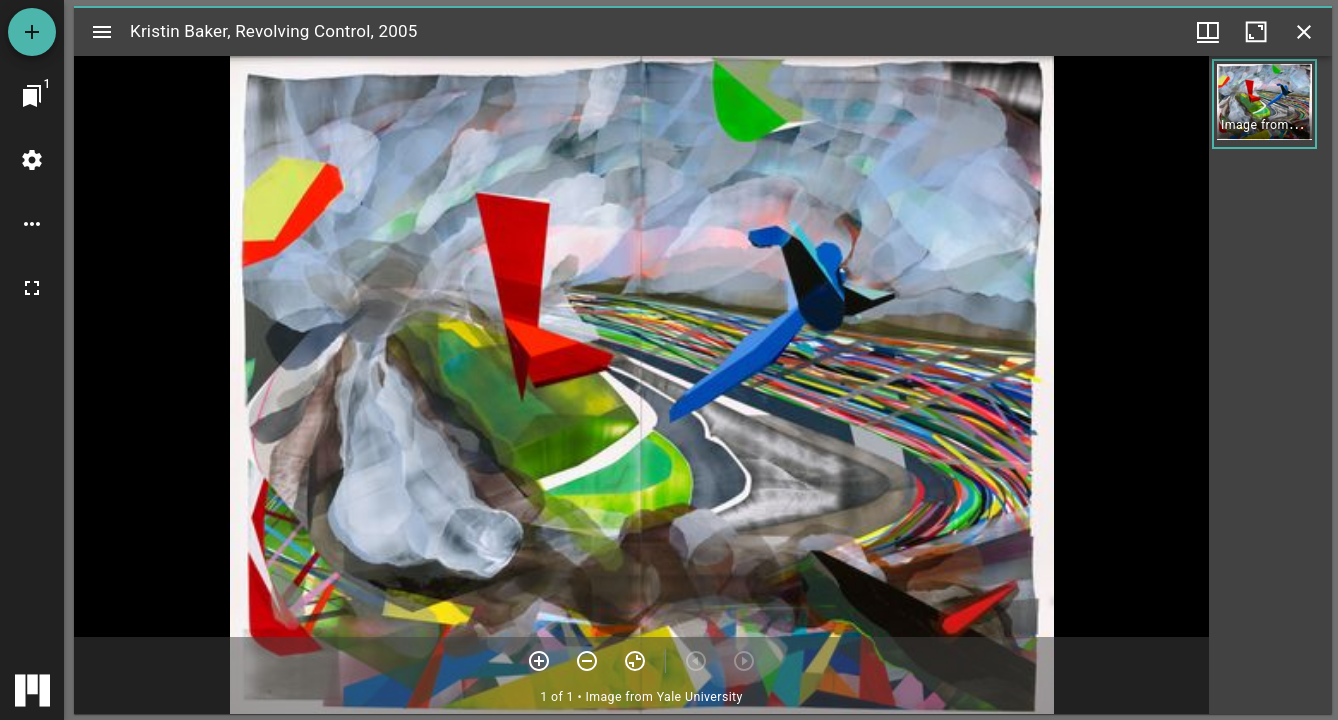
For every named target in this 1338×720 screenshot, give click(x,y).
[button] (1264, 104)
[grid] (1270, 385)
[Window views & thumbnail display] (1208, 32)
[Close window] (1304, 32)
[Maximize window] (1256, 32)
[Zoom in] (539, 661)
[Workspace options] (32, 224)
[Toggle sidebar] (102, 32)
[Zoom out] (587, 661)
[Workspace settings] (32, 160)
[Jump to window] (32, 96)
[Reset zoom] (635, 661)
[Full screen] (32, 288)
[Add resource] (32, 32)
